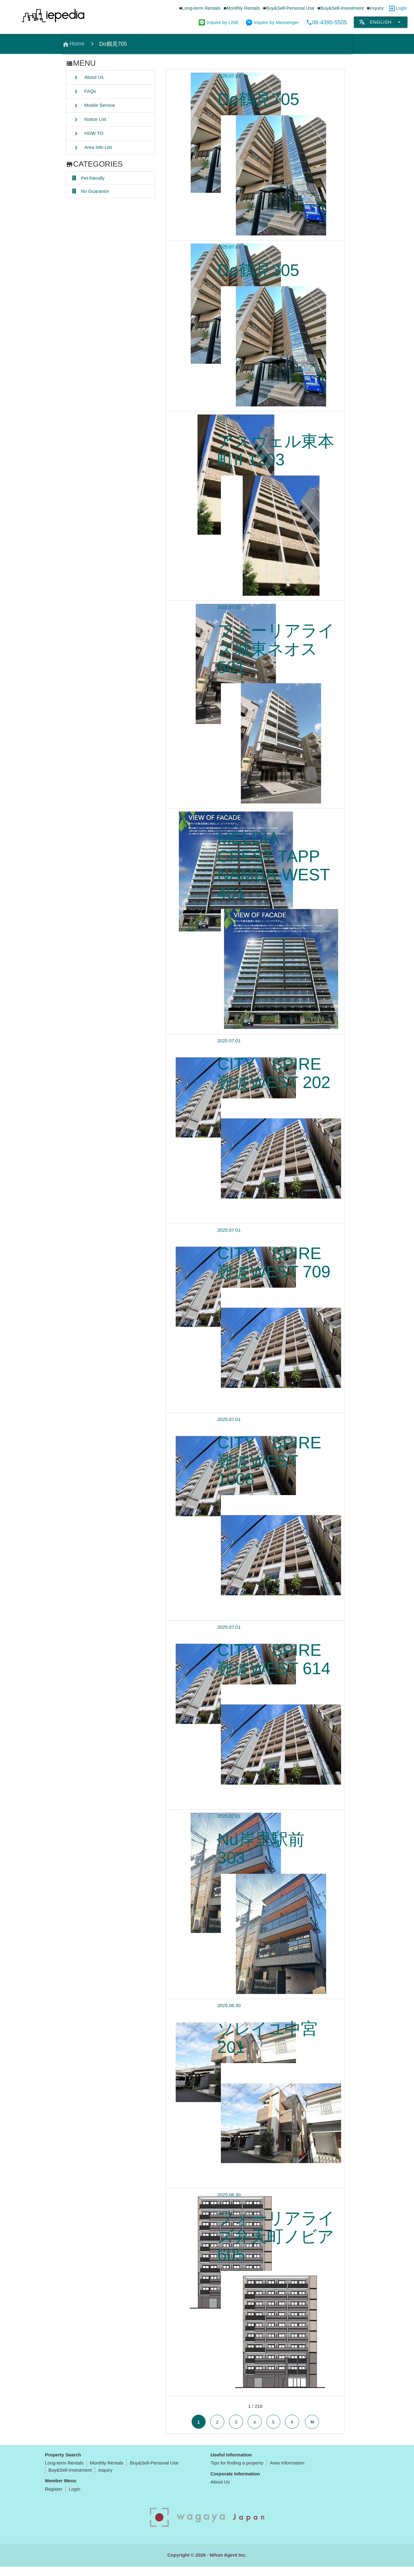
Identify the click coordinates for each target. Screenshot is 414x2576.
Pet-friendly (88, 178)
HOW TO (87, 133)
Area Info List (92, 147)
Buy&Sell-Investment (342, 8)
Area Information (287, 2472)
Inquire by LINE (219, 22)
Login (401, 8)
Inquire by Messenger (272, 22)
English (380, 22)
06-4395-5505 (326, 22)
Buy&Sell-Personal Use (290, 8)
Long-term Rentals (201, 8)
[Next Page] (292, 2431)
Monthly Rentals (243, 8)
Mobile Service (93, 105)
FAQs (84, 91)
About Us (88, 77)
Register (53, 2498)
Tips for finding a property (237, 2472)
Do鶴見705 (113, 44)
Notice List (89, 119)
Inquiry (377, 8)
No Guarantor (90, 191)
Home (73, 44)
